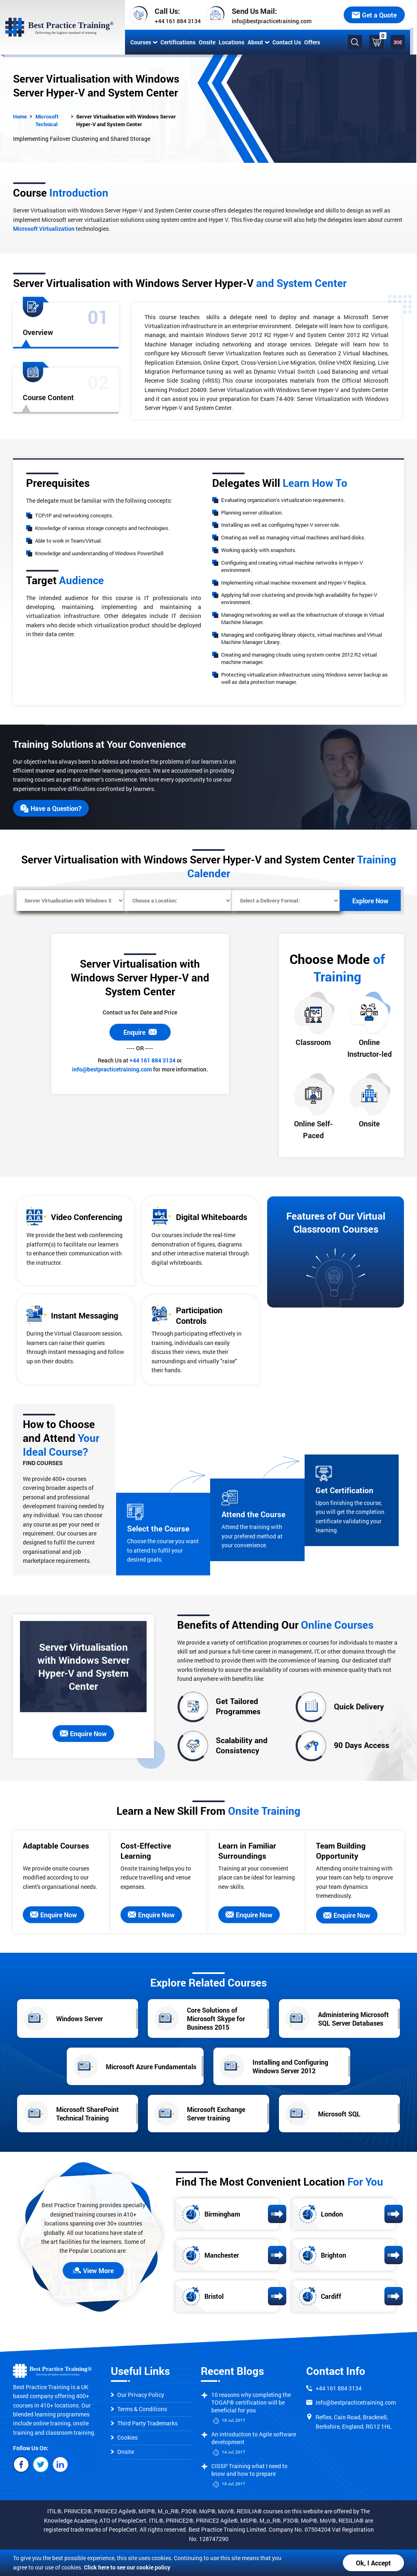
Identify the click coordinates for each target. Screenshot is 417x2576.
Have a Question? (50, 808)
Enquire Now (83, 1733)
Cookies (124, 2437)
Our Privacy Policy (137, 2395)
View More (93, 2270)
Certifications (176, 42)
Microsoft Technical (47, 120)
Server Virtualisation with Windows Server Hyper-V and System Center (126, 120)
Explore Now (370, 900)
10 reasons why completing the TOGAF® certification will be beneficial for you (251, 2402)
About (257, 42)
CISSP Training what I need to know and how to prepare (249, 2469)
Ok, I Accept (373, 2562)
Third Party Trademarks (144, 2423)
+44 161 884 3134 (177, 21)
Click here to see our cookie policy (127, 2567)
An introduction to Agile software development (253, 2438)
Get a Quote (381, 15)
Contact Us (285, 42)
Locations (230, 42)
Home (20, 116)
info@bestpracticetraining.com (270, 21)
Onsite (206, 42)
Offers (311, 42)
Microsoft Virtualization (44, 228)
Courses (142, 42)
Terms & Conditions (139, 2409)
